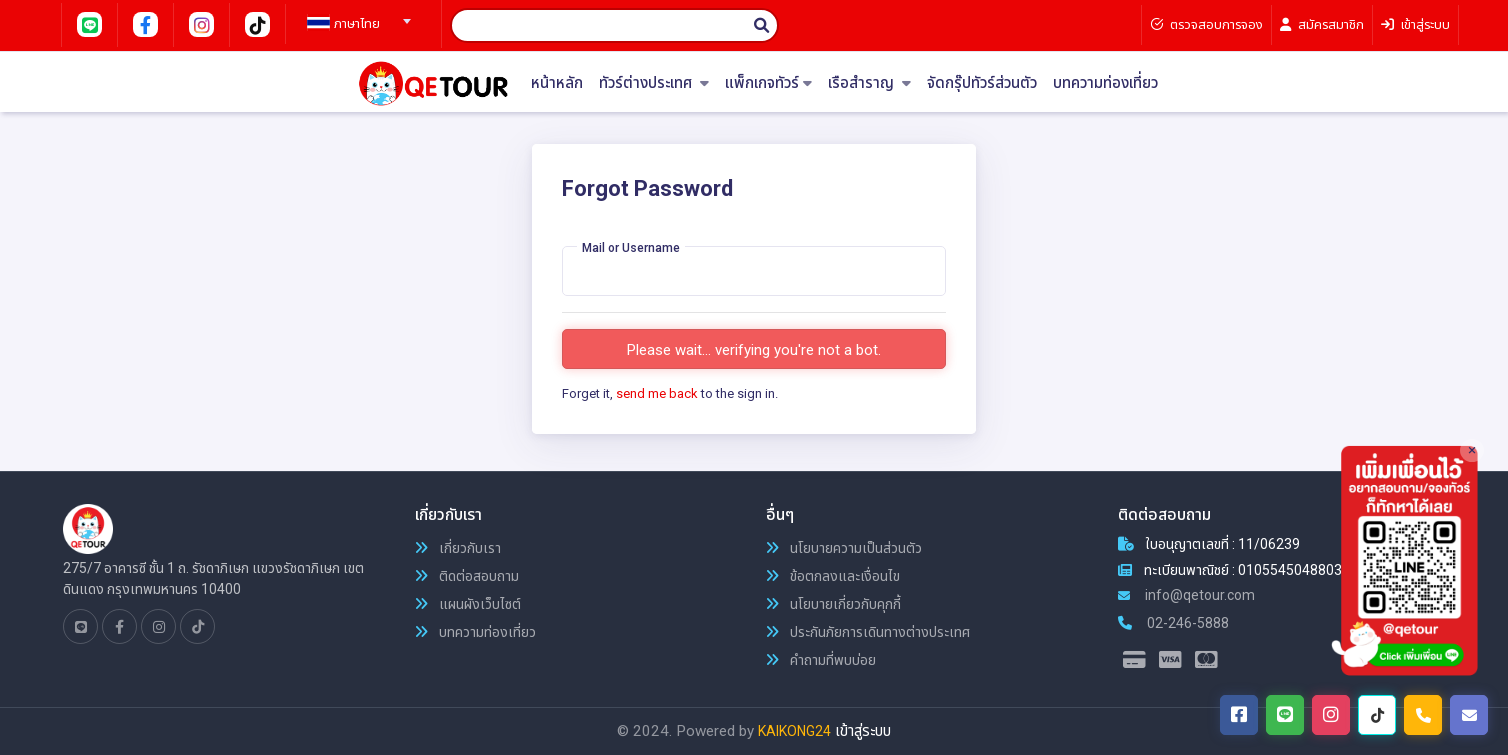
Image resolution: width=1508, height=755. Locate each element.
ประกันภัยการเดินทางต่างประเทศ (868, 632)
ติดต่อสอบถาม (467, 576)
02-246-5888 (1173, 623)
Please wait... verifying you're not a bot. (754, 350)
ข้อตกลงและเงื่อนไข (833, 576)
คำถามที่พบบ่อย (821, 660)
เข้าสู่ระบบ (863, 731)
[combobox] (356, 15)
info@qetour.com (1186, 595)
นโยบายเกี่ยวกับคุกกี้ (833, 604)
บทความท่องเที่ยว (1105, 83)
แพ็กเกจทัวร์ (768, 83)
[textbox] (356, 24)
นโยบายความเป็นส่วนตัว (844, 548)
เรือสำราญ (869, 83)
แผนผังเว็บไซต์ (468, 604)
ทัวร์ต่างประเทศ (654, 83)
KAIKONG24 (794, 731)
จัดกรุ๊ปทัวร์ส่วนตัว (982, 83)
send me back (657, 393)
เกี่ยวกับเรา (458, 548)
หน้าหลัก (557, 83)
